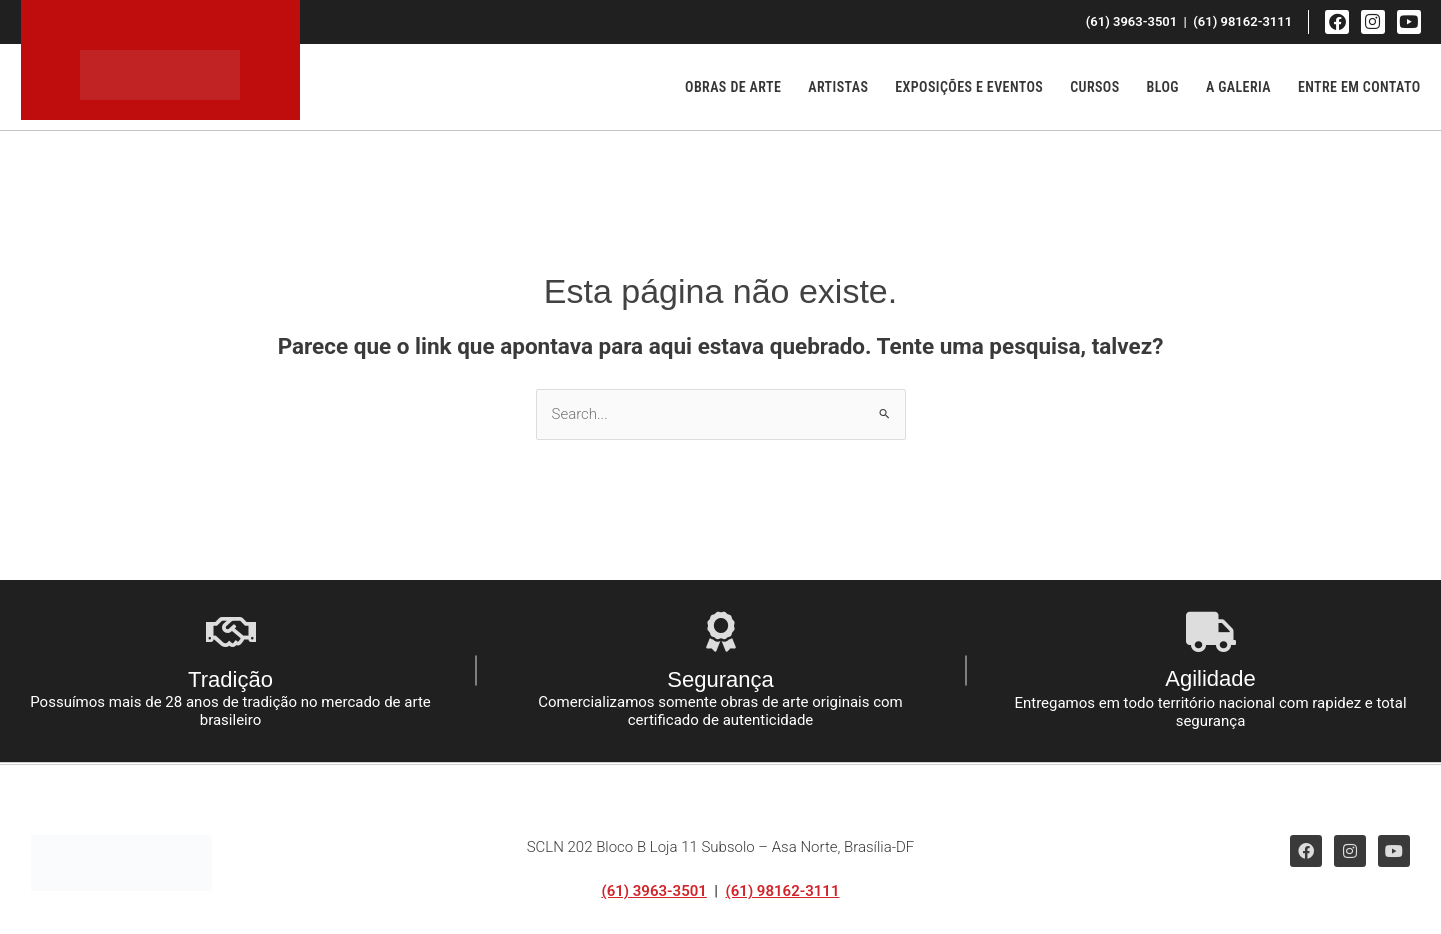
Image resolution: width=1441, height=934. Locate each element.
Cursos (1094, 87)
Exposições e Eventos (969, 87)
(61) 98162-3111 (783, 891)
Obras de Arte (733, 87)
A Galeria (1238, 87)
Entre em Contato (1359, 87)
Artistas (838, 87)
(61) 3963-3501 (653, 891)
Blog (1163, 87)
